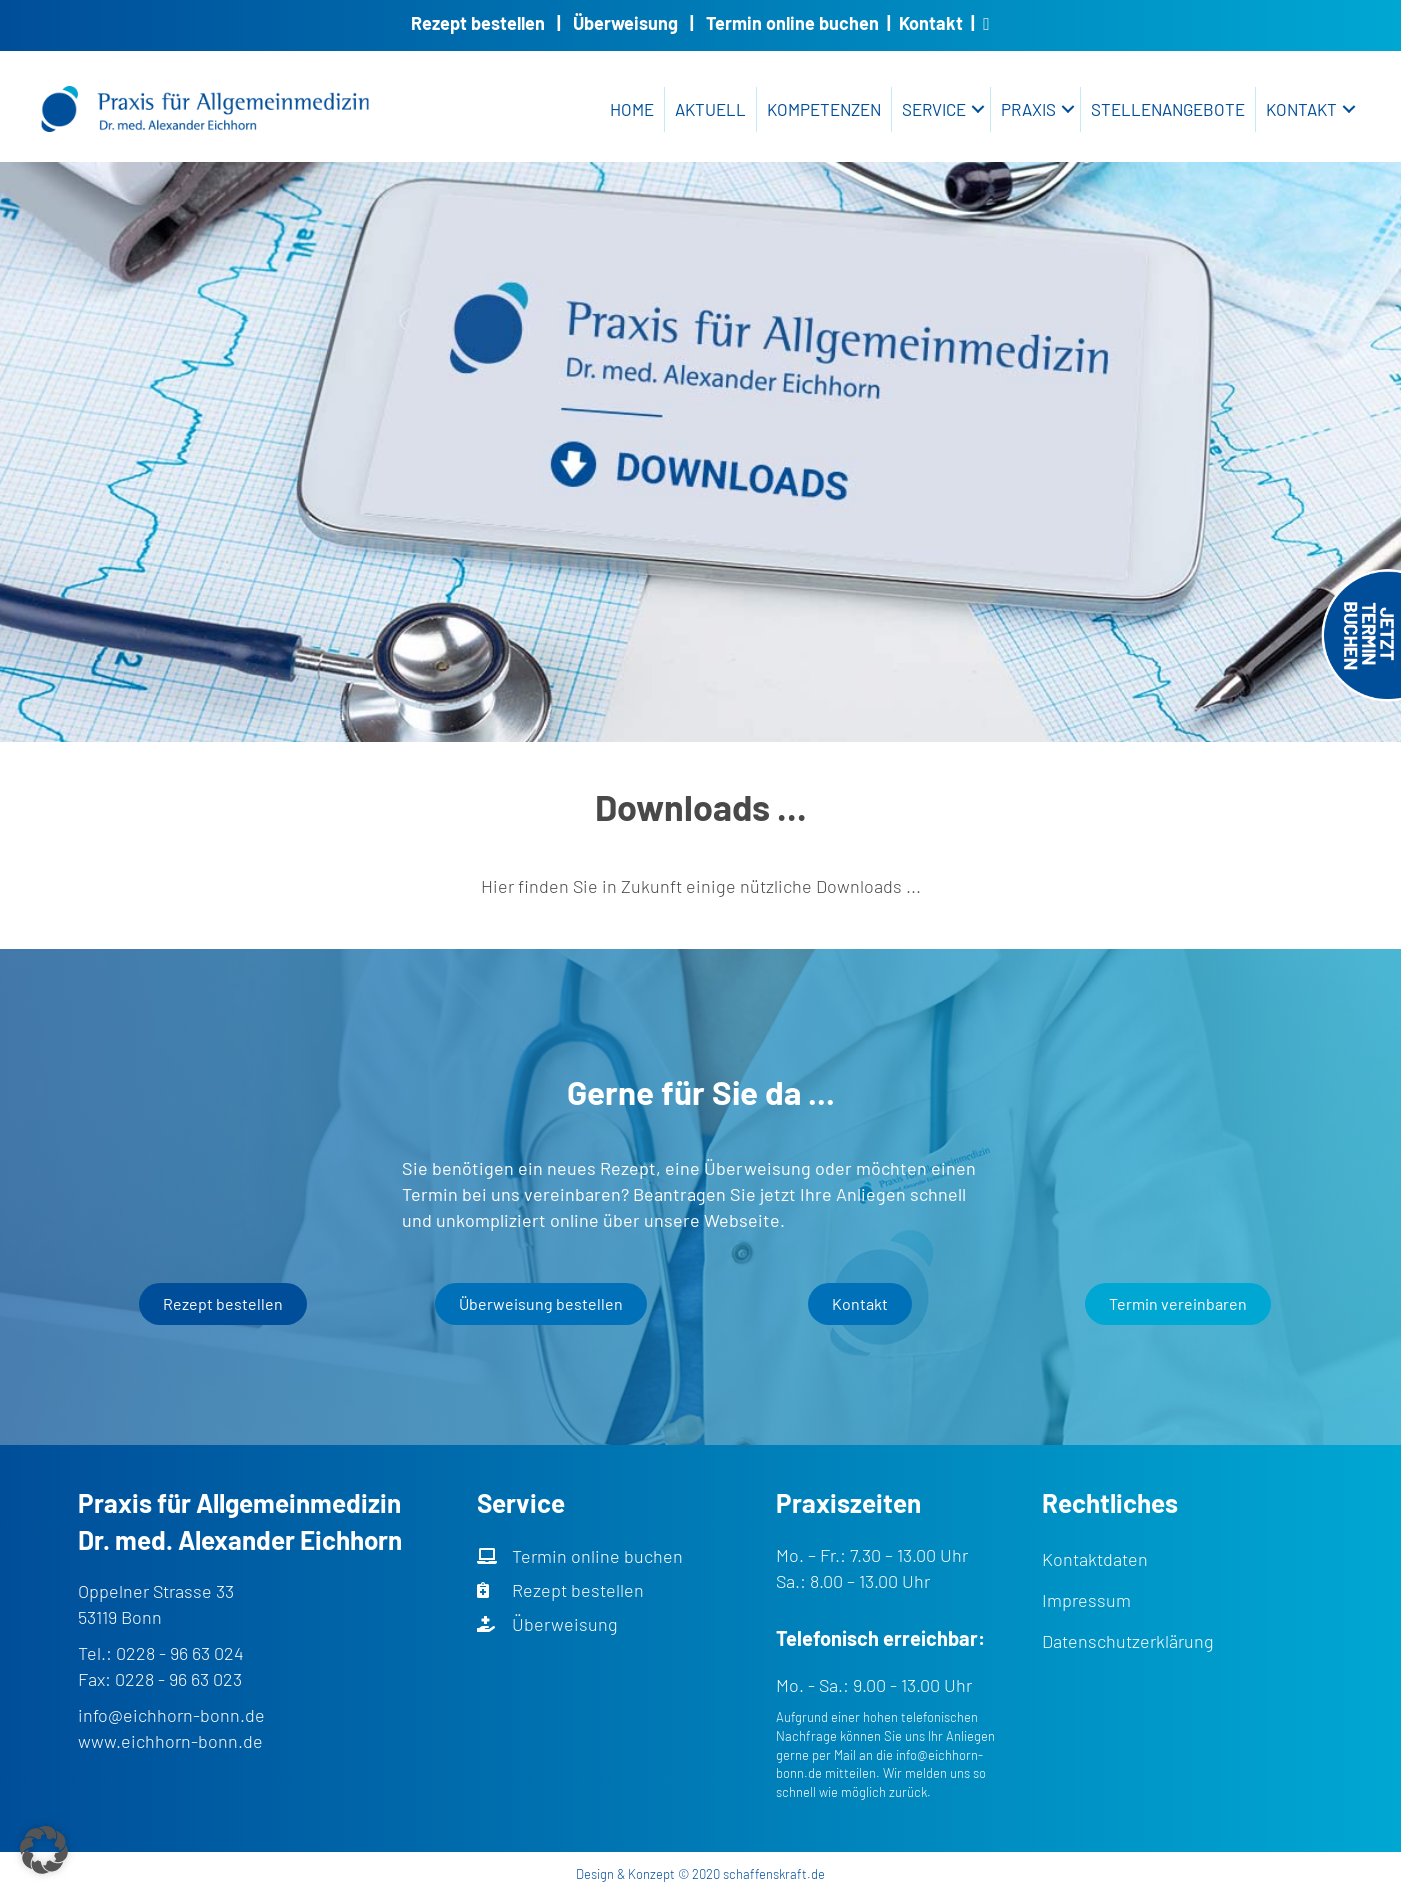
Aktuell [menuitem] (710, 109)
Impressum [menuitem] (1086, 1600)
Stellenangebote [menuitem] (1168, 109)
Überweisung (625, 23)
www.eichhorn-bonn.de (170, 1741)
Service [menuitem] (934, 109)
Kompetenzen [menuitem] (824, 109)
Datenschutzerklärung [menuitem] (1128, 1641)
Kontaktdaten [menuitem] (1095, 1559)
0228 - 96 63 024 (180, 1653)
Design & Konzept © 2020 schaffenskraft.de (700, 1874)
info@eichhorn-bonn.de (171, 1715)
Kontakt (931, 23)
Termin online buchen (792, 23)
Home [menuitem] (632, 109)
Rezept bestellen (478, 23)
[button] (978, 109)
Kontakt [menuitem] (1301, 109)
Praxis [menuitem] (1028, 109)
